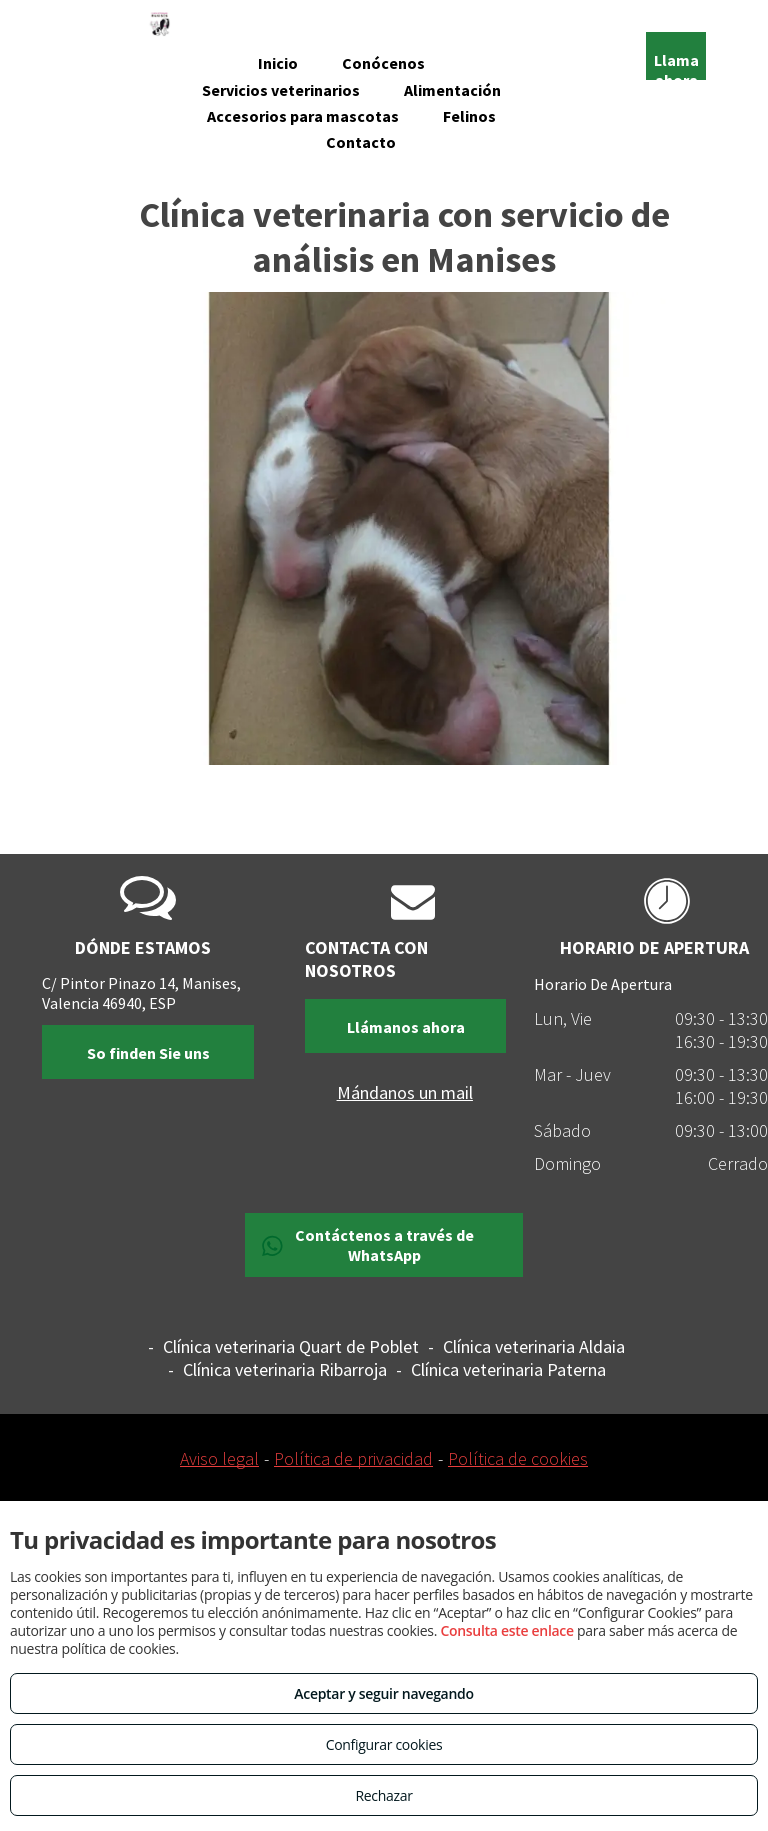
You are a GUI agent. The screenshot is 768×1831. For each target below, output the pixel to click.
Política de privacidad (353, 1458)
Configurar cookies (384, 1744)
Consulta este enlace (506, 1630)
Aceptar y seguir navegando (383, 1693)
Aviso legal (219, 1458)
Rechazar (383, 1795)
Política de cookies (518, 1458)
